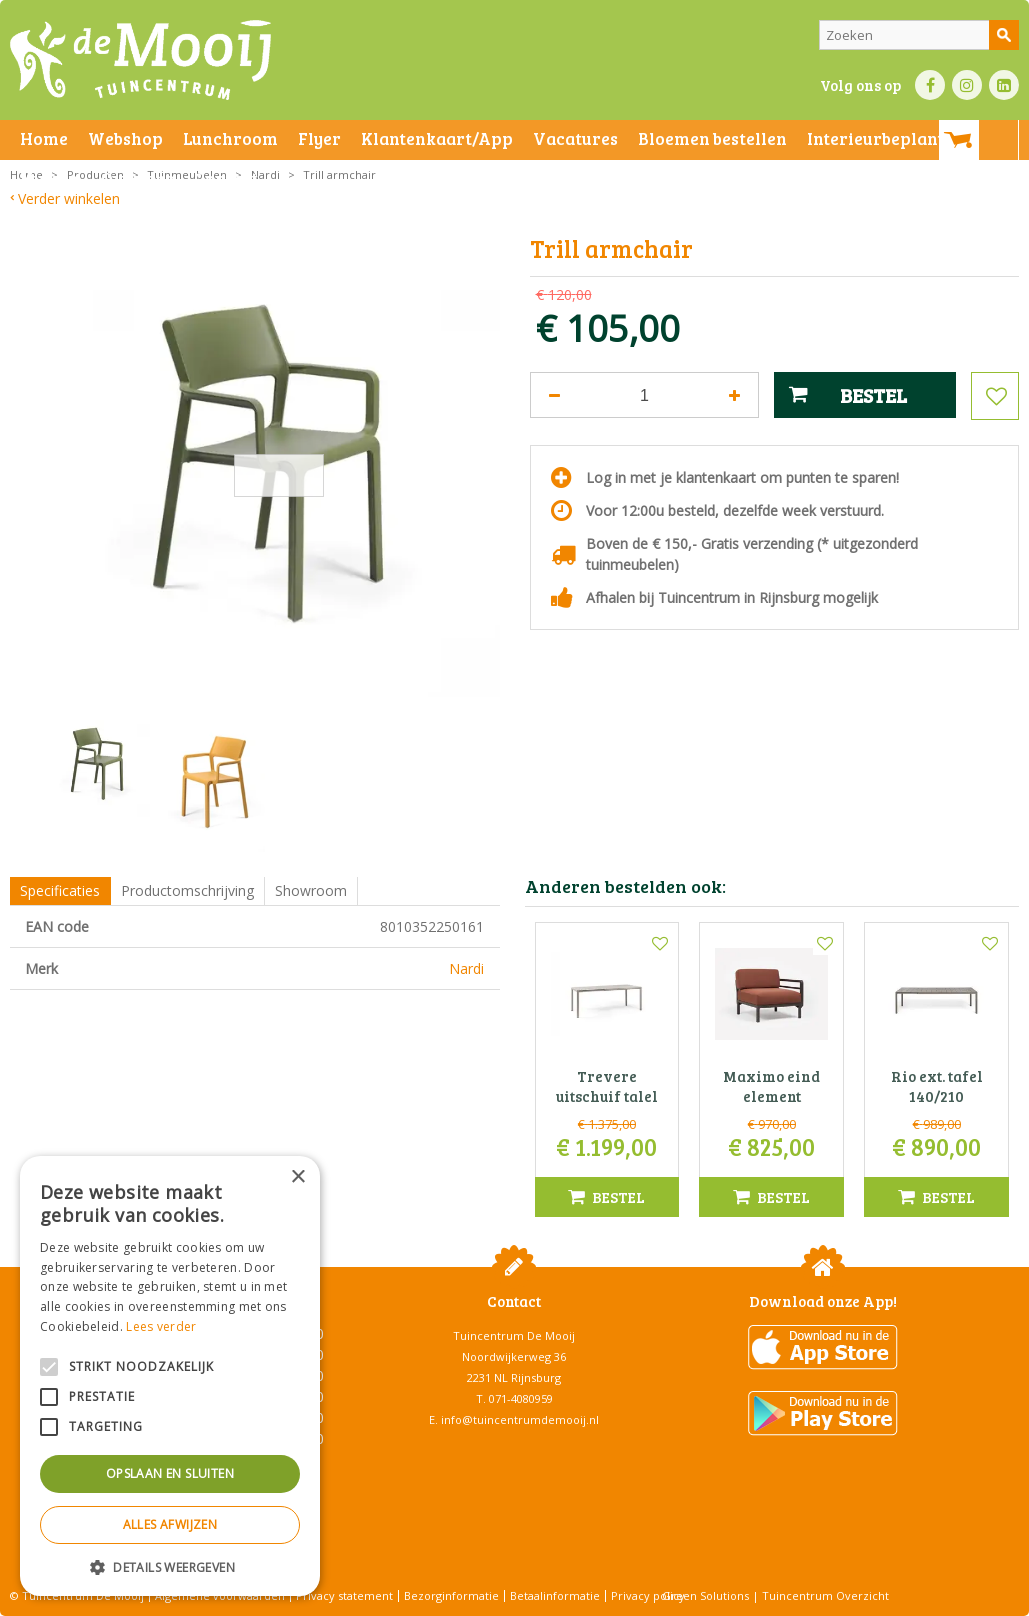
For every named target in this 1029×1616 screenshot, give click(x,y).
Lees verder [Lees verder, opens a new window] (161, 1326)
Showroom (311, 890)
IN (967, 85)
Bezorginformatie (451, 1595)
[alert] (170, 1376)
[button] (170, 1566)
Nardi (466, 968)
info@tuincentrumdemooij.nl (520, 1419)
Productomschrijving (187, 890)
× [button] (297, 1177)
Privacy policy (648, 1595)
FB (930, 85)
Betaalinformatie (555, 1595)
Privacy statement (344, 1595)
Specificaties (60, 890)
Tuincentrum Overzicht (825, 1595)
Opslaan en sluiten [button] (170, 1473)
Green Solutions (705, 1595)
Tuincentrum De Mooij (514, 1335)
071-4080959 (521, 1398)
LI (1004, 85)
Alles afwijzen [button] (170, 1524)
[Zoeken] (919, 35)
